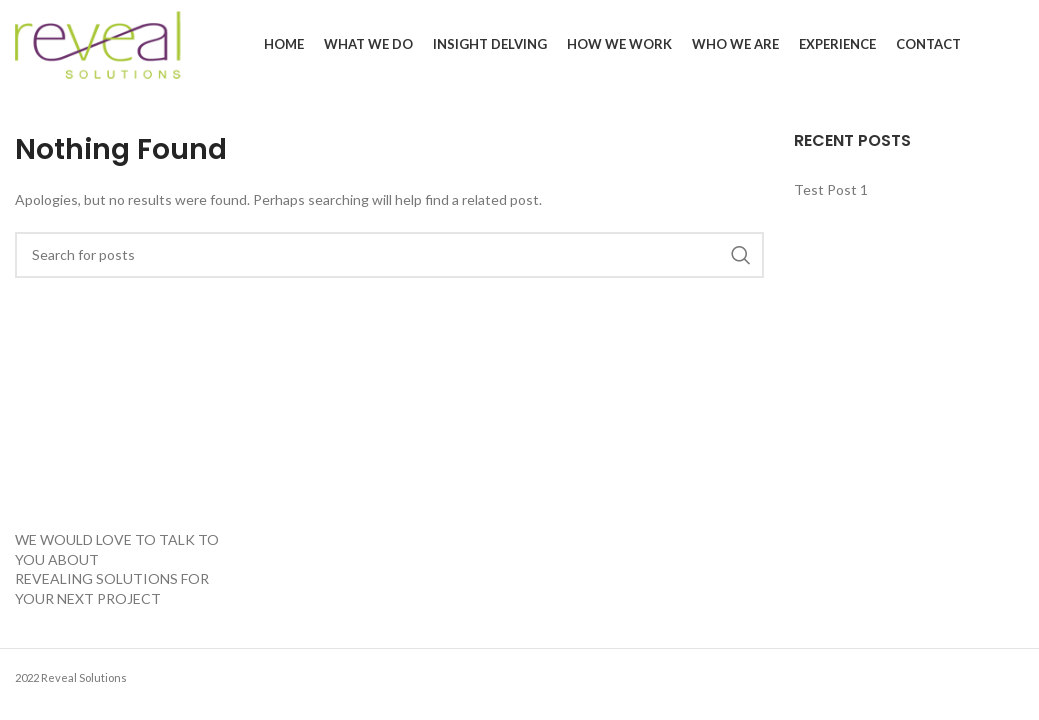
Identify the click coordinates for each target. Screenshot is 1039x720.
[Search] (389, 255)
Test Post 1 (831, 189)
